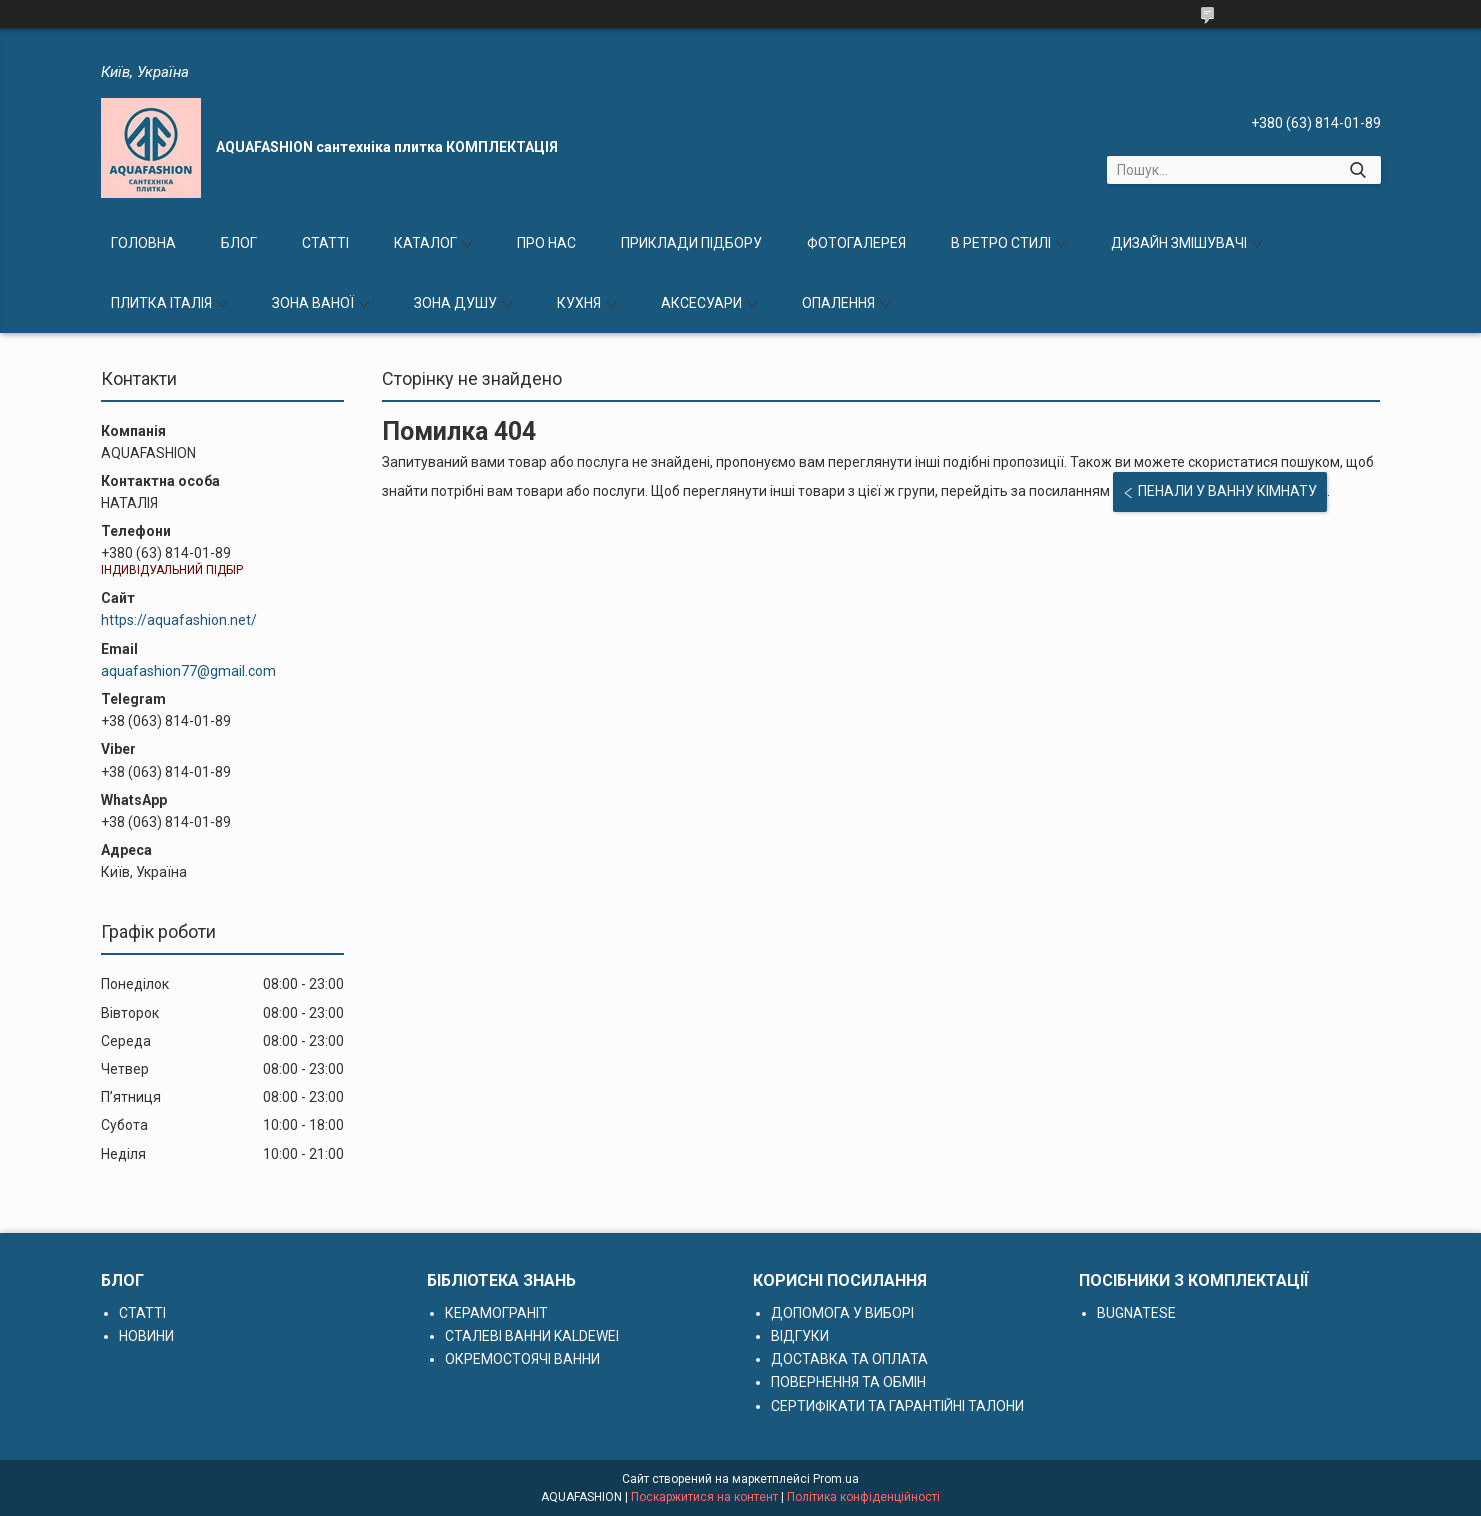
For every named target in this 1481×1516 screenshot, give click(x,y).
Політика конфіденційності (863, 1497)
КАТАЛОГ (425, 243)
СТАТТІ (325, 243)
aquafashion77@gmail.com (188, 671)
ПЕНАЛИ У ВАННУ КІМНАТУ (1227, 491)
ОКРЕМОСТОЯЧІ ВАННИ (522, 1359)
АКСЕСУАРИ (701, 303)
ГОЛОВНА (143, 243)
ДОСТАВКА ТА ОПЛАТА (849, 1359)
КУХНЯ (579, 303)
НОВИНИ (146, 1336)
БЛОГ (239, 243)
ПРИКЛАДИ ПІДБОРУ (691, 243)
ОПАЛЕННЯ (838, 303)
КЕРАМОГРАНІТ (496, 1313)
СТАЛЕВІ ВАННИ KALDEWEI (532, 1336)
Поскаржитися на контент (704, 1497)
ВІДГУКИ (800, 1336)
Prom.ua (836, 1479)
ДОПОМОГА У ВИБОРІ (842, 1313)
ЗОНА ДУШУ (455, 303)
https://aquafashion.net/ (179, 620)
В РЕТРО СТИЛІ (1001, 243)
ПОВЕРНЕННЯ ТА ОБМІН (848, 1382)
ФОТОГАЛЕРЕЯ (856, 243)
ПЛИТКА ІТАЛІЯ (161, 303)
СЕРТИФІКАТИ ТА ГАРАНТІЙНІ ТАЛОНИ (897, 1406)
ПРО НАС (546, 243)
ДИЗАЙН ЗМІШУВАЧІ (1179, 243)
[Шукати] (1358, 170)
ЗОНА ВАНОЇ (313, 303)
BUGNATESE (1136, 1313)
